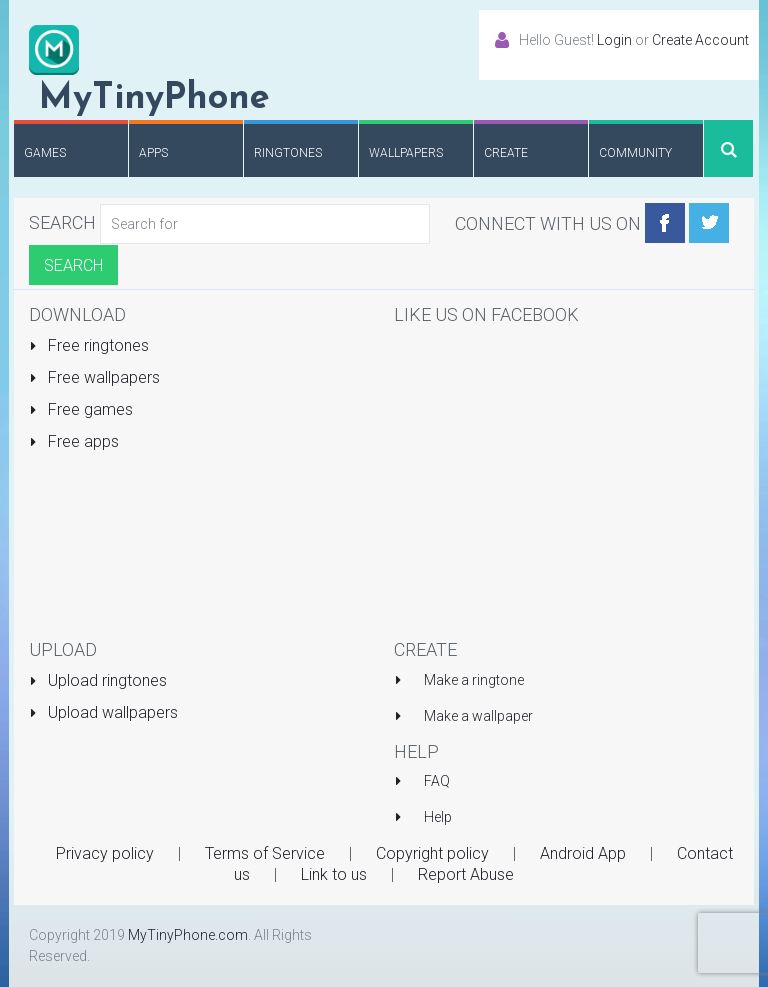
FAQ (437, 781)
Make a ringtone (474, 680)
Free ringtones (89, 345)
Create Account (700, 40)
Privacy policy (105, 853)
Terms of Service (265, 853)
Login (614, 40)
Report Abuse (466, 874)
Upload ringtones (98, 680)
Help (438, 817)
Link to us (334, 874)
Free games (81, 409)
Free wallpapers (94, 377)
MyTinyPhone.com (188, 935)
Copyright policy (432, 853)
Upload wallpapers (103, 712)
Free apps (74, 441)
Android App (583, 853)
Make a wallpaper (478, 716)
